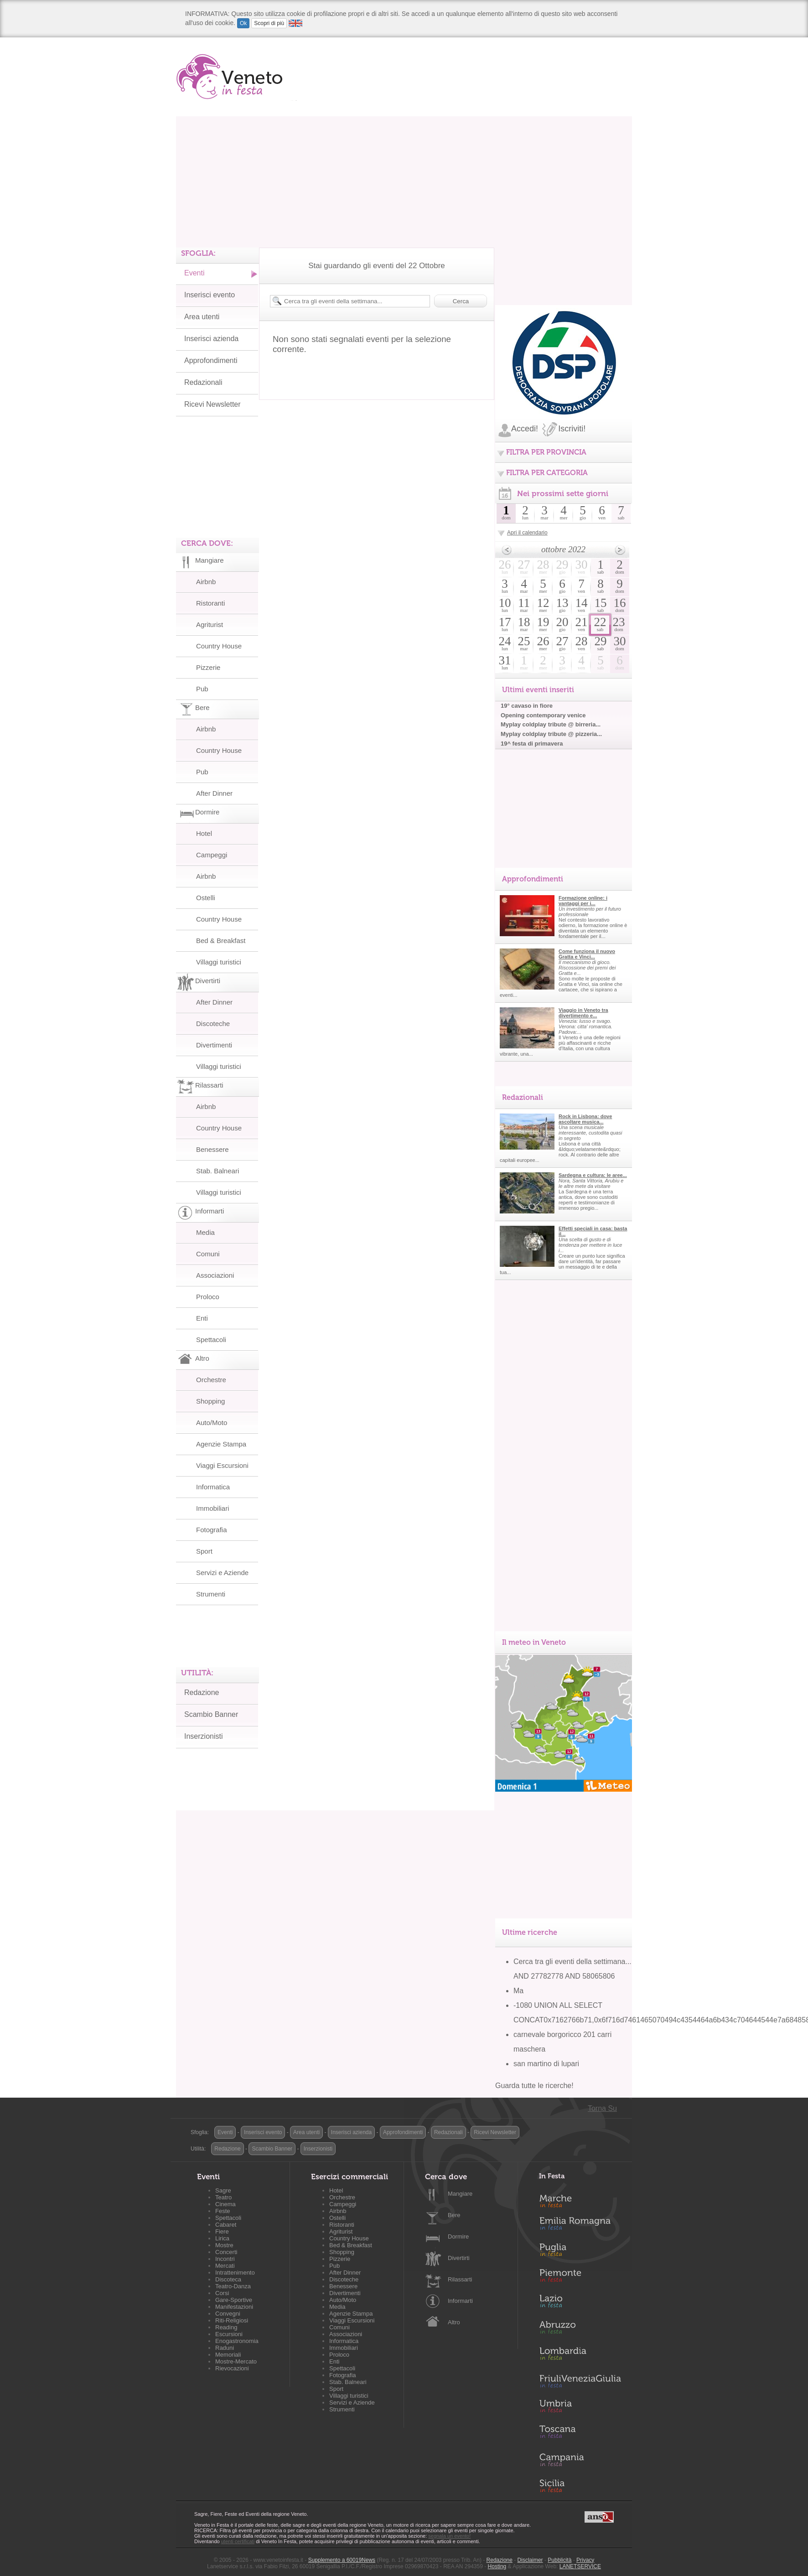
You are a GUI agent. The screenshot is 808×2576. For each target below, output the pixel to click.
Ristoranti (210, 603)
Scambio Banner (211, 1714)
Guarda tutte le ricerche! (534, 2085)
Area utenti (201, 317)
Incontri (225, 2258)
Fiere (222, 2231)
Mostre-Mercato (236, 2361)
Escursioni (229, 2334)
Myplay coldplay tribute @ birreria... (551, 724)
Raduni (224, 2347)
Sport (204, 1551)
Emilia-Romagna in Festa (580, 2226)
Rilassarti (460, 2279)
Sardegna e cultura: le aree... (593, 1175)
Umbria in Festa (580, 2408)
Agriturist (209, 624)
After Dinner (214, 793)
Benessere (212, 1149)
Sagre (223, 2190)
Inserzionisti (203, 1736)
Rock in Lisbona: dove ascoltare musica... (585, 1119)
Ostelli (205, 898)
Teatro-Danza (233, 2286)
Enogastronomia (237, 2341)
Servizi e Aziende (222, 1572)
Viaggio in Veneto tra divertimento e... (583, 1012)
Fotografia (211, 1530)
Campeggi (211, 855)
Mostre (224, 2245)
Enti (202, 1318)
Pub (202, 689)
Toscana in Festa (580, 2434)
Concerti (226, 2252)
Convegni (227, 2313)
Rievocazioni (232, 2368)
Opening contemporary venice (543, 715)
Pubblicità (559, 2560)
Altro (454, 2322)
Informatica (213, 1487)
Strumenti (210, 1594)
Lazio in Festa (580, 2304)
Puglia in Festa (580, 2252)
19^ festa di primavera (532, 743)
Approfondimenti (211, 360)
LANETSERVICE (580, 2566)
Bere (454, 2215)
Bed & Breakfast (220, 940)
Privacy (585, 2560)
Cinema (225, 2204)
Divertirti (459, 2258)
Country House (219, 646)
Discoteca (228, 2279)
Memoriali (228, 2354)
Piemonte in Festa (580, 2278)
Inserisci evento (209, 295)
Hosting (497, 2566)
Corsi (222, 2293)
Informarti (460, 2300)
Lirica (222, 2238)
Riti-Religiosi (231, 2320)
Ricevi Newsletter (212, 404)
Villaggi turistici (218, 962)
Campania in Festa (580, 2460)
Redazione (201, 1692)
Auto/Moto (211, 1422)
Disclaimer (530, 2560)
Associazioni (215, 1275)
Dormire (458, 2236)
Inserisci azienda (211, 338)
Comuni (208, 1254)
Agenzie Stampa (221, 1444)
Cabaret (225, 2224)
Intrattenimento (235, 2272)
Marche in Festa (580, 2200)
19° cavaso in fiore (527, 705)
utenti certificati (237, 2541)
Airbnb (206, 582)
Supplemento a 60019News (341, 2560)
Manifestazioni (234, 2306)
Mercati (225, 2265)
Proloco (207, 1297)
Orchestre (211, 1380)
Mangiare (460, 2193)
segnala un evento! (449, 2536)
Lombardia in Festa (580, 2356)
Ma (518, 1991)
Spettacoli (211, 1339)
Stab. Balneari (217, 1171)
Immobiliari (212, 1508)
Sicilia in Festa (580, 2486)
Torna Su (602, 2108)
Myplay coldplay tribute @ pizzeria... (551, 734)
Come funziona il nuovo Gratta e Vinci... (587, 954)
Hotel (204, 833)
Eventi (194, 273)
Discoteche (213, 1023)
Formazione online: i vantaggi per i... (583, 900)
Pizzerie (208, 667)
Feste (222, 2211)
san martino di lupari (546, 2064)
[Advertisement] (404, 180)
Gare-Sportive (233, 2299)
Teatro (223, 2197)
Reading (226, 2327)
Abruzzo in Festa (580, 2330)
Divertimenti (214, 1045)
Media (205, 1232)
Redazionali (203, 382)
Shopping (210, 1401)
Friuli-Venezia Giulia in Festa (580, 2382)
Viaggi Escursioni (222, 1465)
